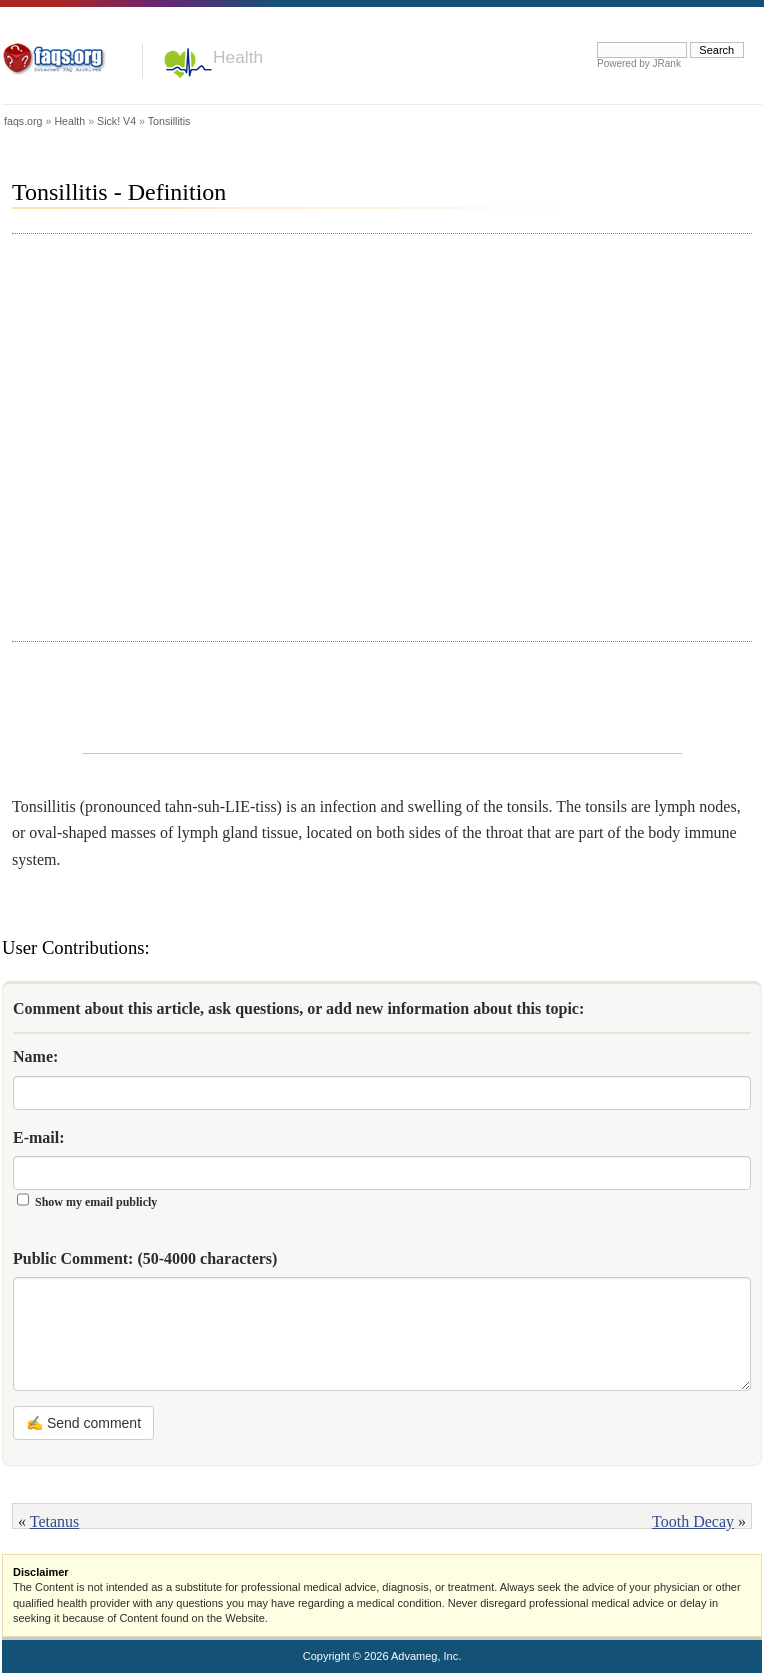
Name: (35, 1056)
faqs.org (23, 121)
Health (238, 57)
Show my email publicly (96, 1202)
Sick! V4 (116, 121)
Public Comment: (145, 1258)
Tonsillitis (169, 121)
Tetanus (55, 1521)
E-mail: (39, 1137)
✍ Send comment (83, 1423)
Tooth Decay (693, 1521)
